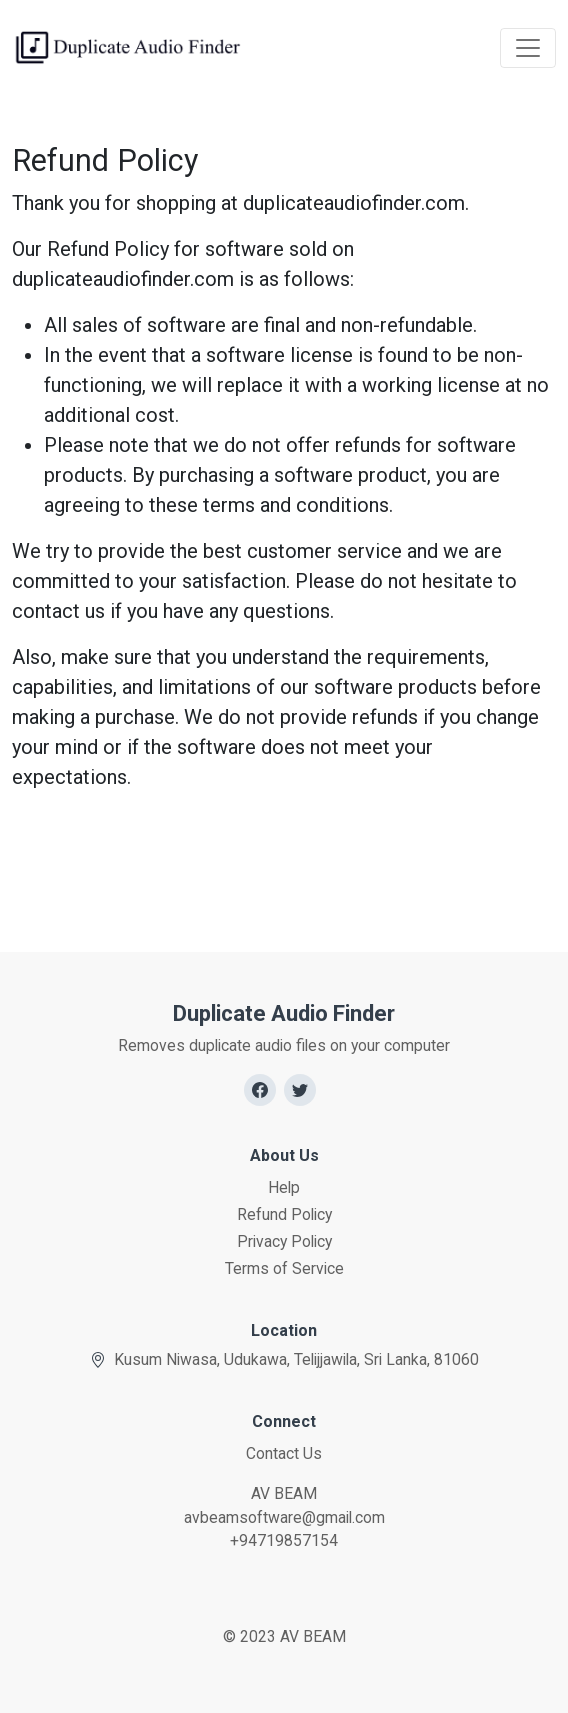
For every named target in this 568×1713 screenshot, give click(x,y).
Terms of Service (284, 1268)
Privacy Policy (284, 1241)
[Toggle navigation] (528, 48)
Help (284, 1187)
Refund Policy (284, 1214)
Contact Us (284, 1453)
